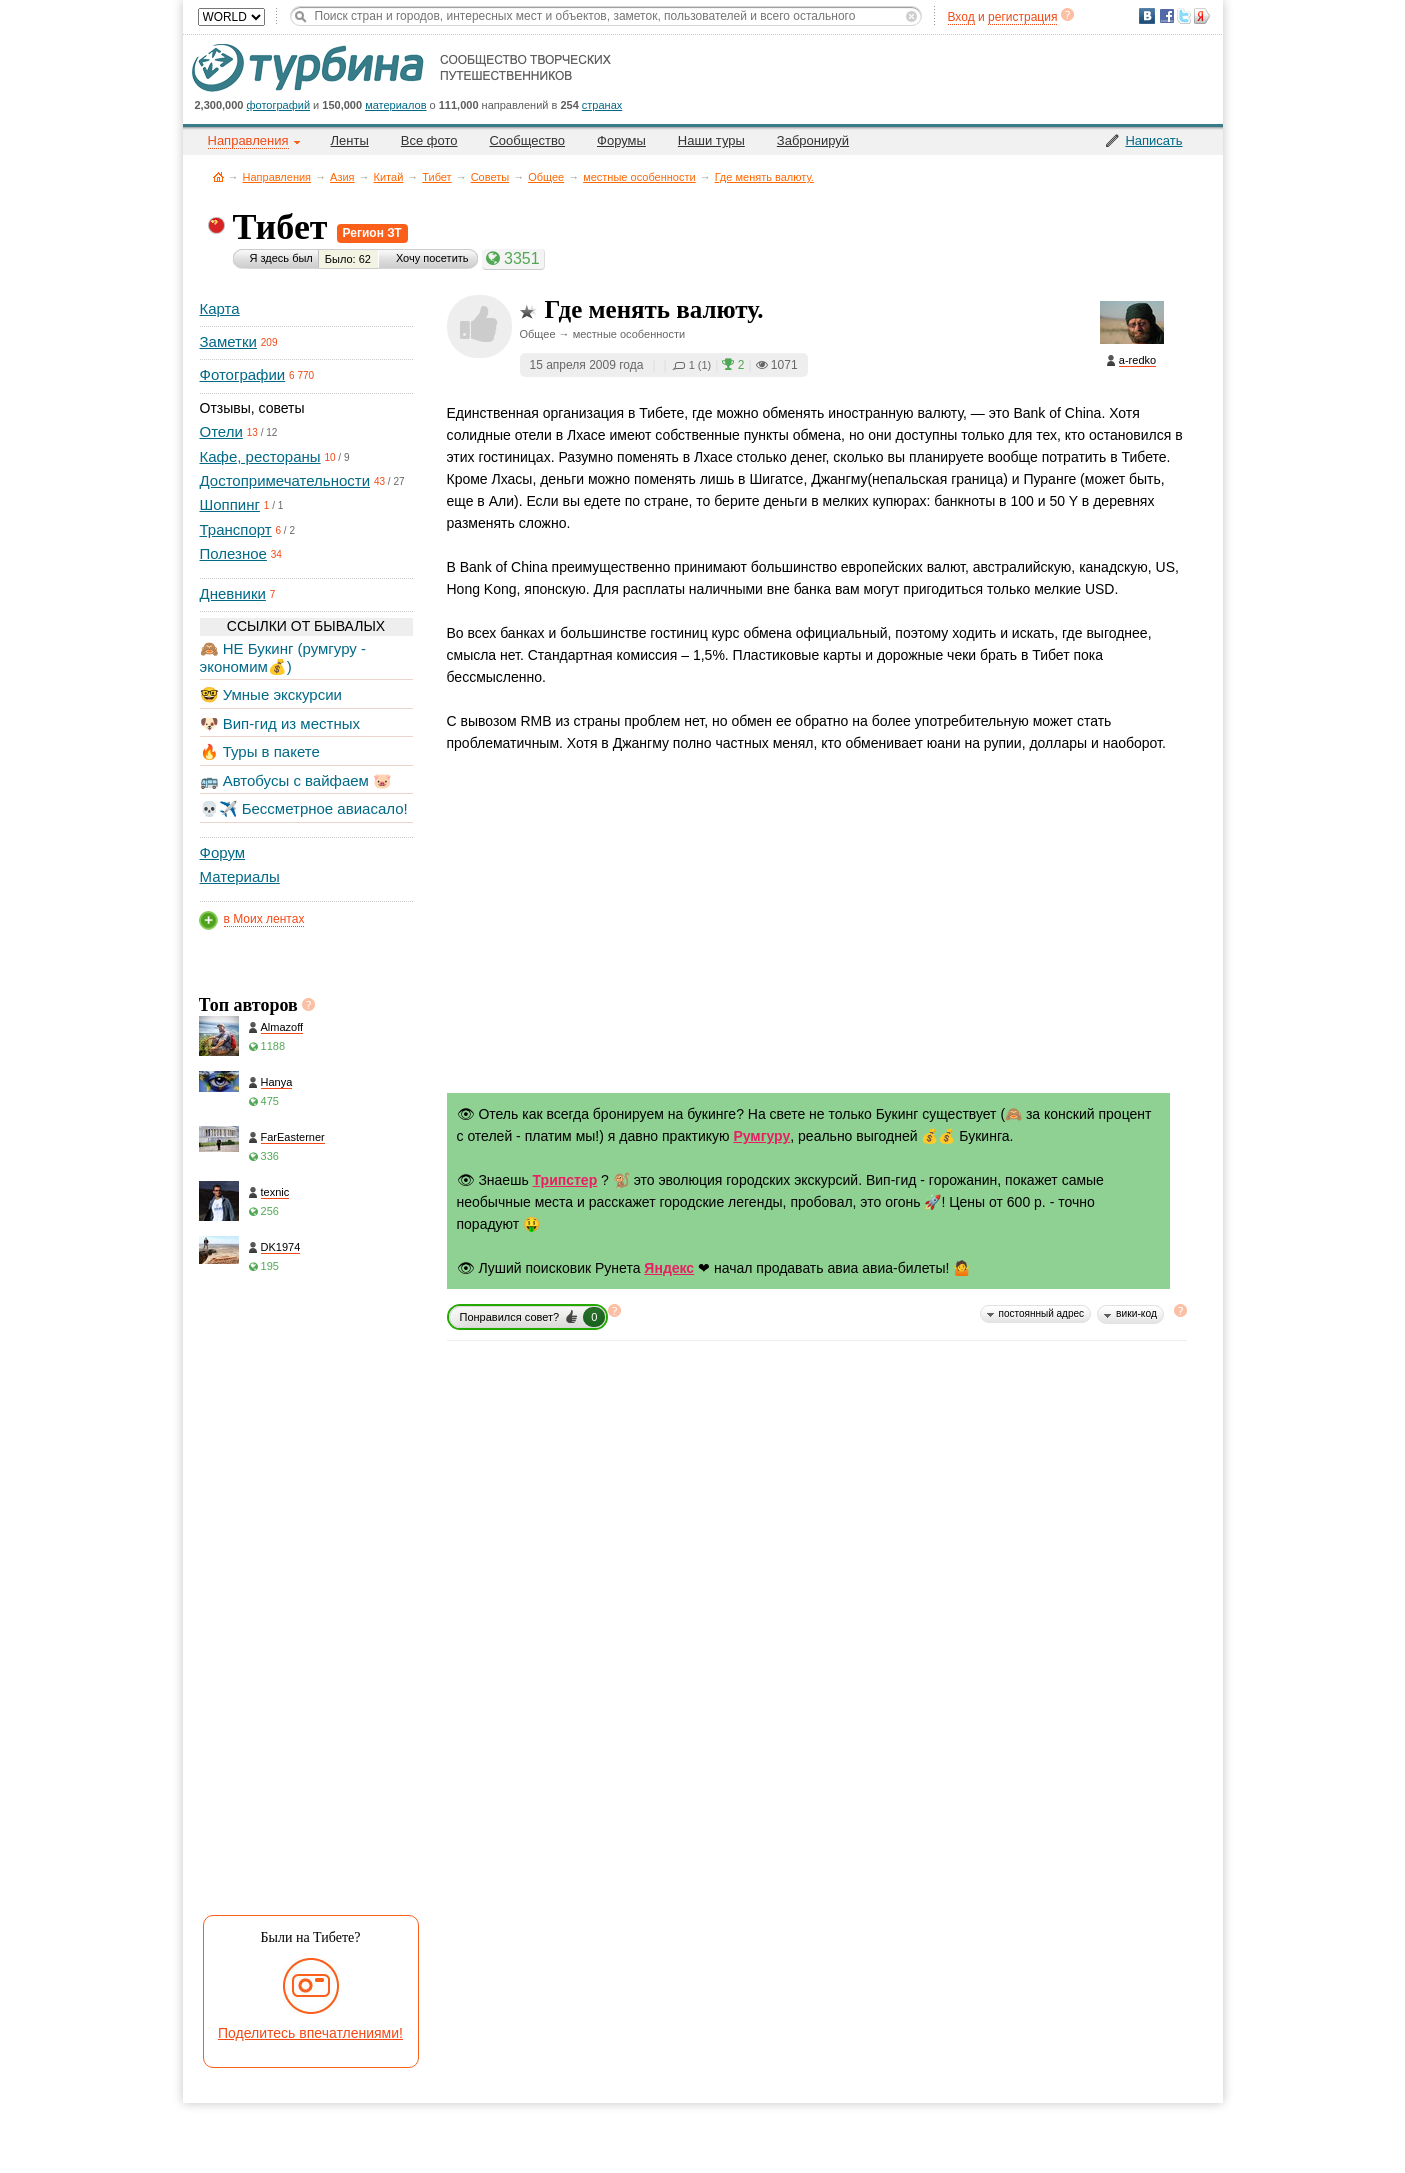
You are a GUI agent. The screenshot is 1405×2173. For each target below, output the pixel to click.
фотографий (279, 105)
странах (602, 105)
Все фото (429, 140)
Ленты (350, 140)
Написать (1153, 140)
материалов (395, 105)
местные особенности (639, 177)
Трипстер (565, 1180)
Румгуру (761, 1136)
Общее (546, 177)
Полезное (233, 553)
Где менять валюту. (764, 177)
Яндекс (669, 1268)
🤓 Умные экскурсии (271, 694)
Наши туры (711, 140)
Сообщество (527, 140)
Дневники (233, 593)
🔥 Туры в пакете (260, 751)
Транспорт (236, 529)
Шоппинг (230, 504)
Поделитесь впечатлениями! (310, 2033)
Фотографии (243, 374)
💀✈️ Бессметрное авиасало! (304, 808)
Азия (342, 177)
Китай (389, 177)
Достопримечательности (285, 480)
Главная (218, 176)
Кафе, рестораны (260, 456)
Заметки (228, 341)
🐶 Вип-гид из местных (280, 723)
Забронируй (813, 140)
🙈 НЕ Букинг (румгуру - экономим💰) (283, 657)
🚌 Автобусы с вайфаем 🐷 (296, 780)
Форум (223, 852)
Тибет (436, 177)
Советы (490, 177)
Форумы (621, 140)
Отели (221, 431)
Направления (277, 177)
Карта (220, 308)
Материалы (240, 876)
